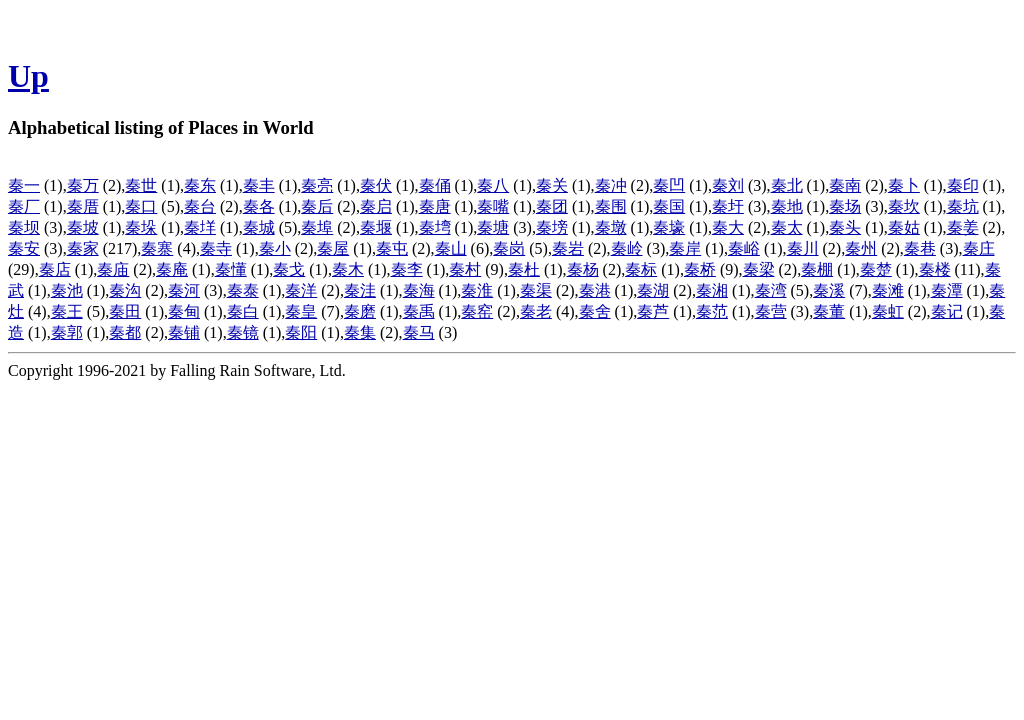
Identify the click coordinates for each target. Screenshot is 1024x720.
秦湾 (771, 290)
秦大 (728, 227)
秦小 (275, 248)
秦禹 (419, 311)
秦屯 (392, 248)
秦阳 (301, 332)
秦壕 (669, 227)
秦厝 (83, 206)
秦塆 (435, 227)
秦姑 (904, 227)
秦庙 (113, 269)
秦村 (465, 269)
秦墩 (611, 227)
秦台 (200, 206)
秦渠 (536, 290)
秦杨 (583, 269)
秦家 (83, 248)
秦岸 (685, 248)
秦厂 (24, 206)
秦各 (259, 206)
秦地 (787, 206)
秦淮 (477, 290)
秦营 (771, 311)
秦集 (360, 332)
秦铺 (184, 332)
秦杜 (524, 269)
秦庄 (979, 248)
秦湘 (712, 290)
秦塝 (552, 227)
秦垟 (200, 227)
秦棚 (817, 269)
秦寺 (216, 248)
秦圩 (728, 206)
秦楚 (876, 269)
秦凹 (669, 185)
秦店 (55, 269)
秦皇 (301, 311)
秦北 (787, 185)
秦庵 (172, 269)
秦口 (141, 206)
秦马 (419, 332)
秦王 (67, 311)
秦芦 (653, 311)
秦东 (200, 185)
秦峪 (744, 248)
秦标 (641, 269)
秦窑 (477, 311)
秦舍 (595, 311)
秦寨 (157, 248)
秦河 (184, 290)
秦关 (552, 185)
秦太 (787, 227)
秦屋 (333, 248)
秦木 (348, 269)
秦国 (669, 206)
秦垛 (141, 227)
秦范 (712, 311)
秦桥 (700, 269)
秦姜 (963, 227)
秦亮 (317, 185)
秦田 (125, 311)
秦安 (24, 248)
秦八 (493, 185)
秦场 (845, 206)
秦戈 (289, 269)
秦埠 (317, 227)
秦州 (861, 248)
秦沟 (125, 290)
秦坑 (963, 206)
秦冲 (611, 185)
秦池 (67, 290)
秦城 (259, 227)
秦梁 (759, 269)
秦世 (141, 185)
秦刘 (728, 185)
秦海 (419, 290)
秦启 (376, 206)
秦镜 (243, 332)
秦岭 (627, 248)
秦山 (451, 248)
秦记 (947, 311)
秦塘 (493, 227)
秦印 (963, 185)
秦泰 (243, 290)
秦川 (803, 248)
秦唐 (435, 206)
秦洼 (360, 290)
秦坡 (83, 227)
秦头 (845, 227)
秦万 (83, 185)
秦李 (407, 269)
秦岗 (509, 248)
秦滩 (888, 290)
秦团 (552, 206)
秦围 (611, 206)
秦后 (317, 206)
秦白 (243, 311)
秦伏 (376, 185)
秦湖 (653, 290)
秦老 (536, 311)
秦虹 (888, 311)
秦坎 (904, 206)
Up (28, 76)
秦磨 (360, 311)
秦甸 (184, 311)
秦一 (24, 185)
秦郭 (67, 332)
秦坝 (24, 227)
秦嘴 (493, 206)
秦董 (829, 311)
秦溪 (829, 290)
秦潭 (947, 290)
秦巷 (920, 248)
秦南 (845, 185)
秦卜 (904, 185)
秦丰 (259, 185)
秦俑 (435, 185)
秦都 (125, 332)
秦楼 (935, 269)
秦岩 (568, 248)
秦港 (595, 290)
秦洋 (301, 290)
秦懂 (231, 269)
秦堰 (376, 227)
